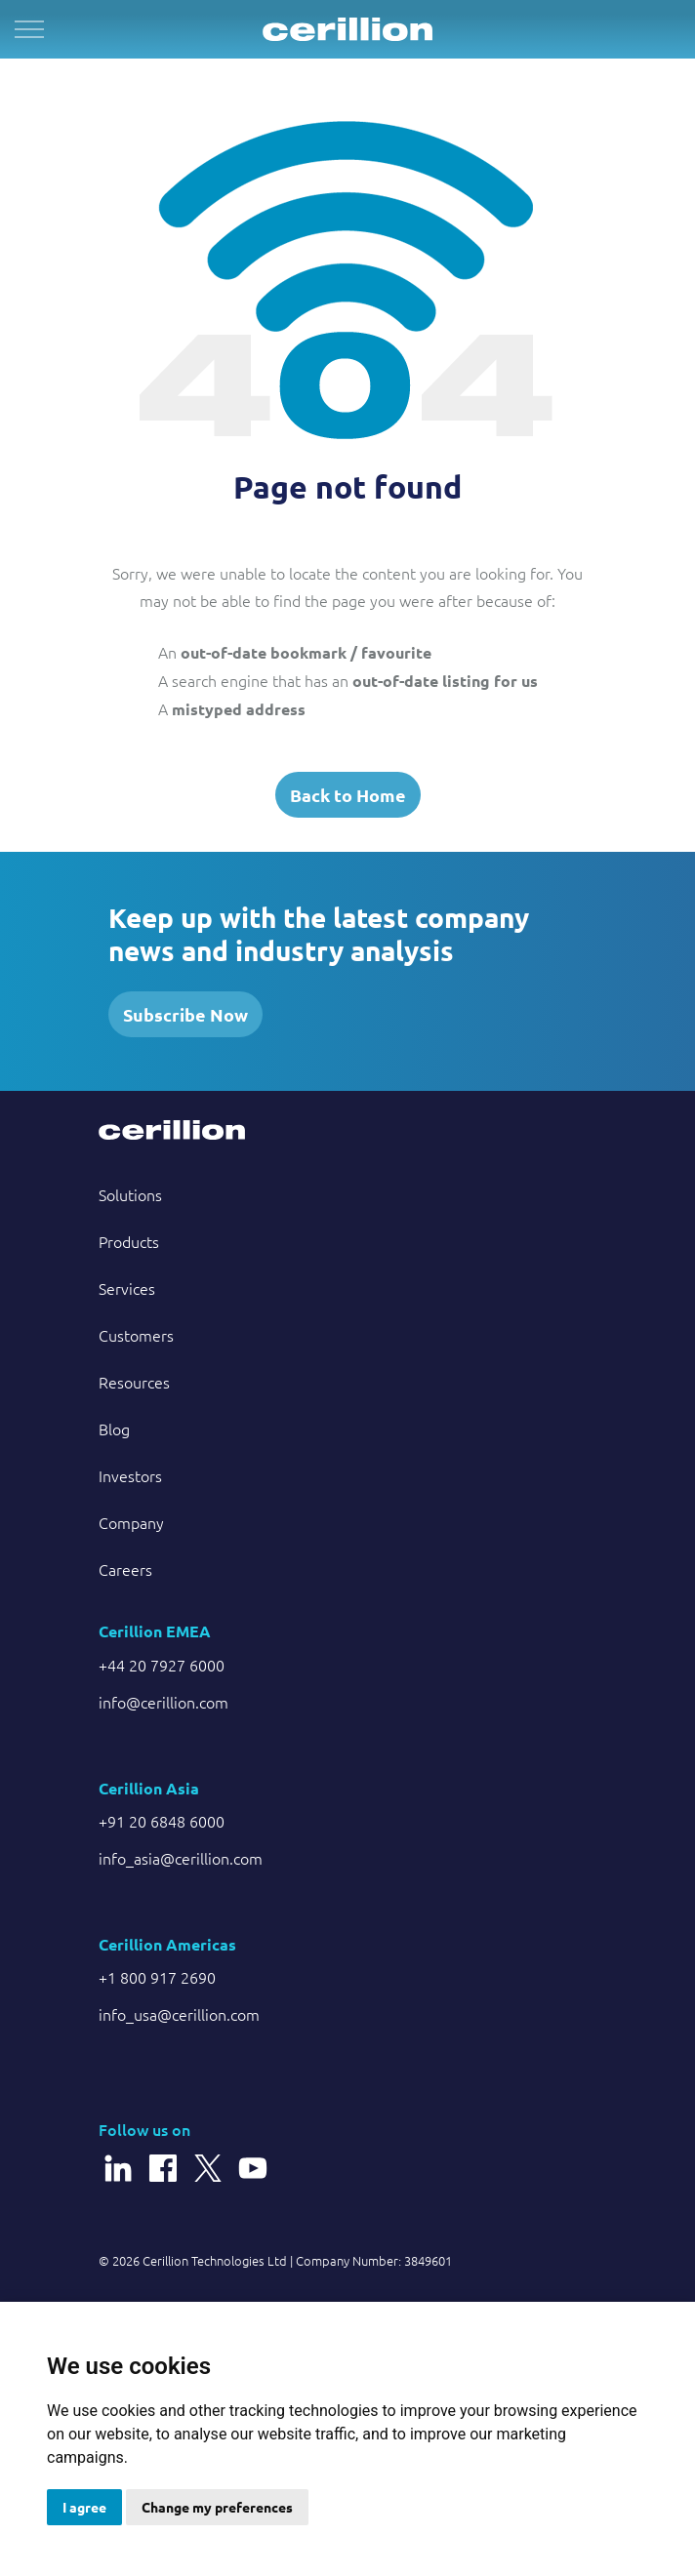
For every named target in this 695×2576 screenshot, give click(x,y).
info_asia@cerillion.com (181, 1858)
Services (127, 1288)
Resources (134, 1381)
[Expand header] (29, 29)
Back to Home (348, 795)
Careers (125, 1569)
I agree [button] (84, 2507)
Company (131, 1522)
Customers (136, 1335)
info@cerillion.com (163, 1701)
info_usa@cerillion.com (179, 2014)
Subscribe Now (185, 1014)
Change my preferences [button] (217, 2507)
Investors (130, 1475)
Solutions (130, 1194)
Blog (114, 1428)
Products (129, 1241)
